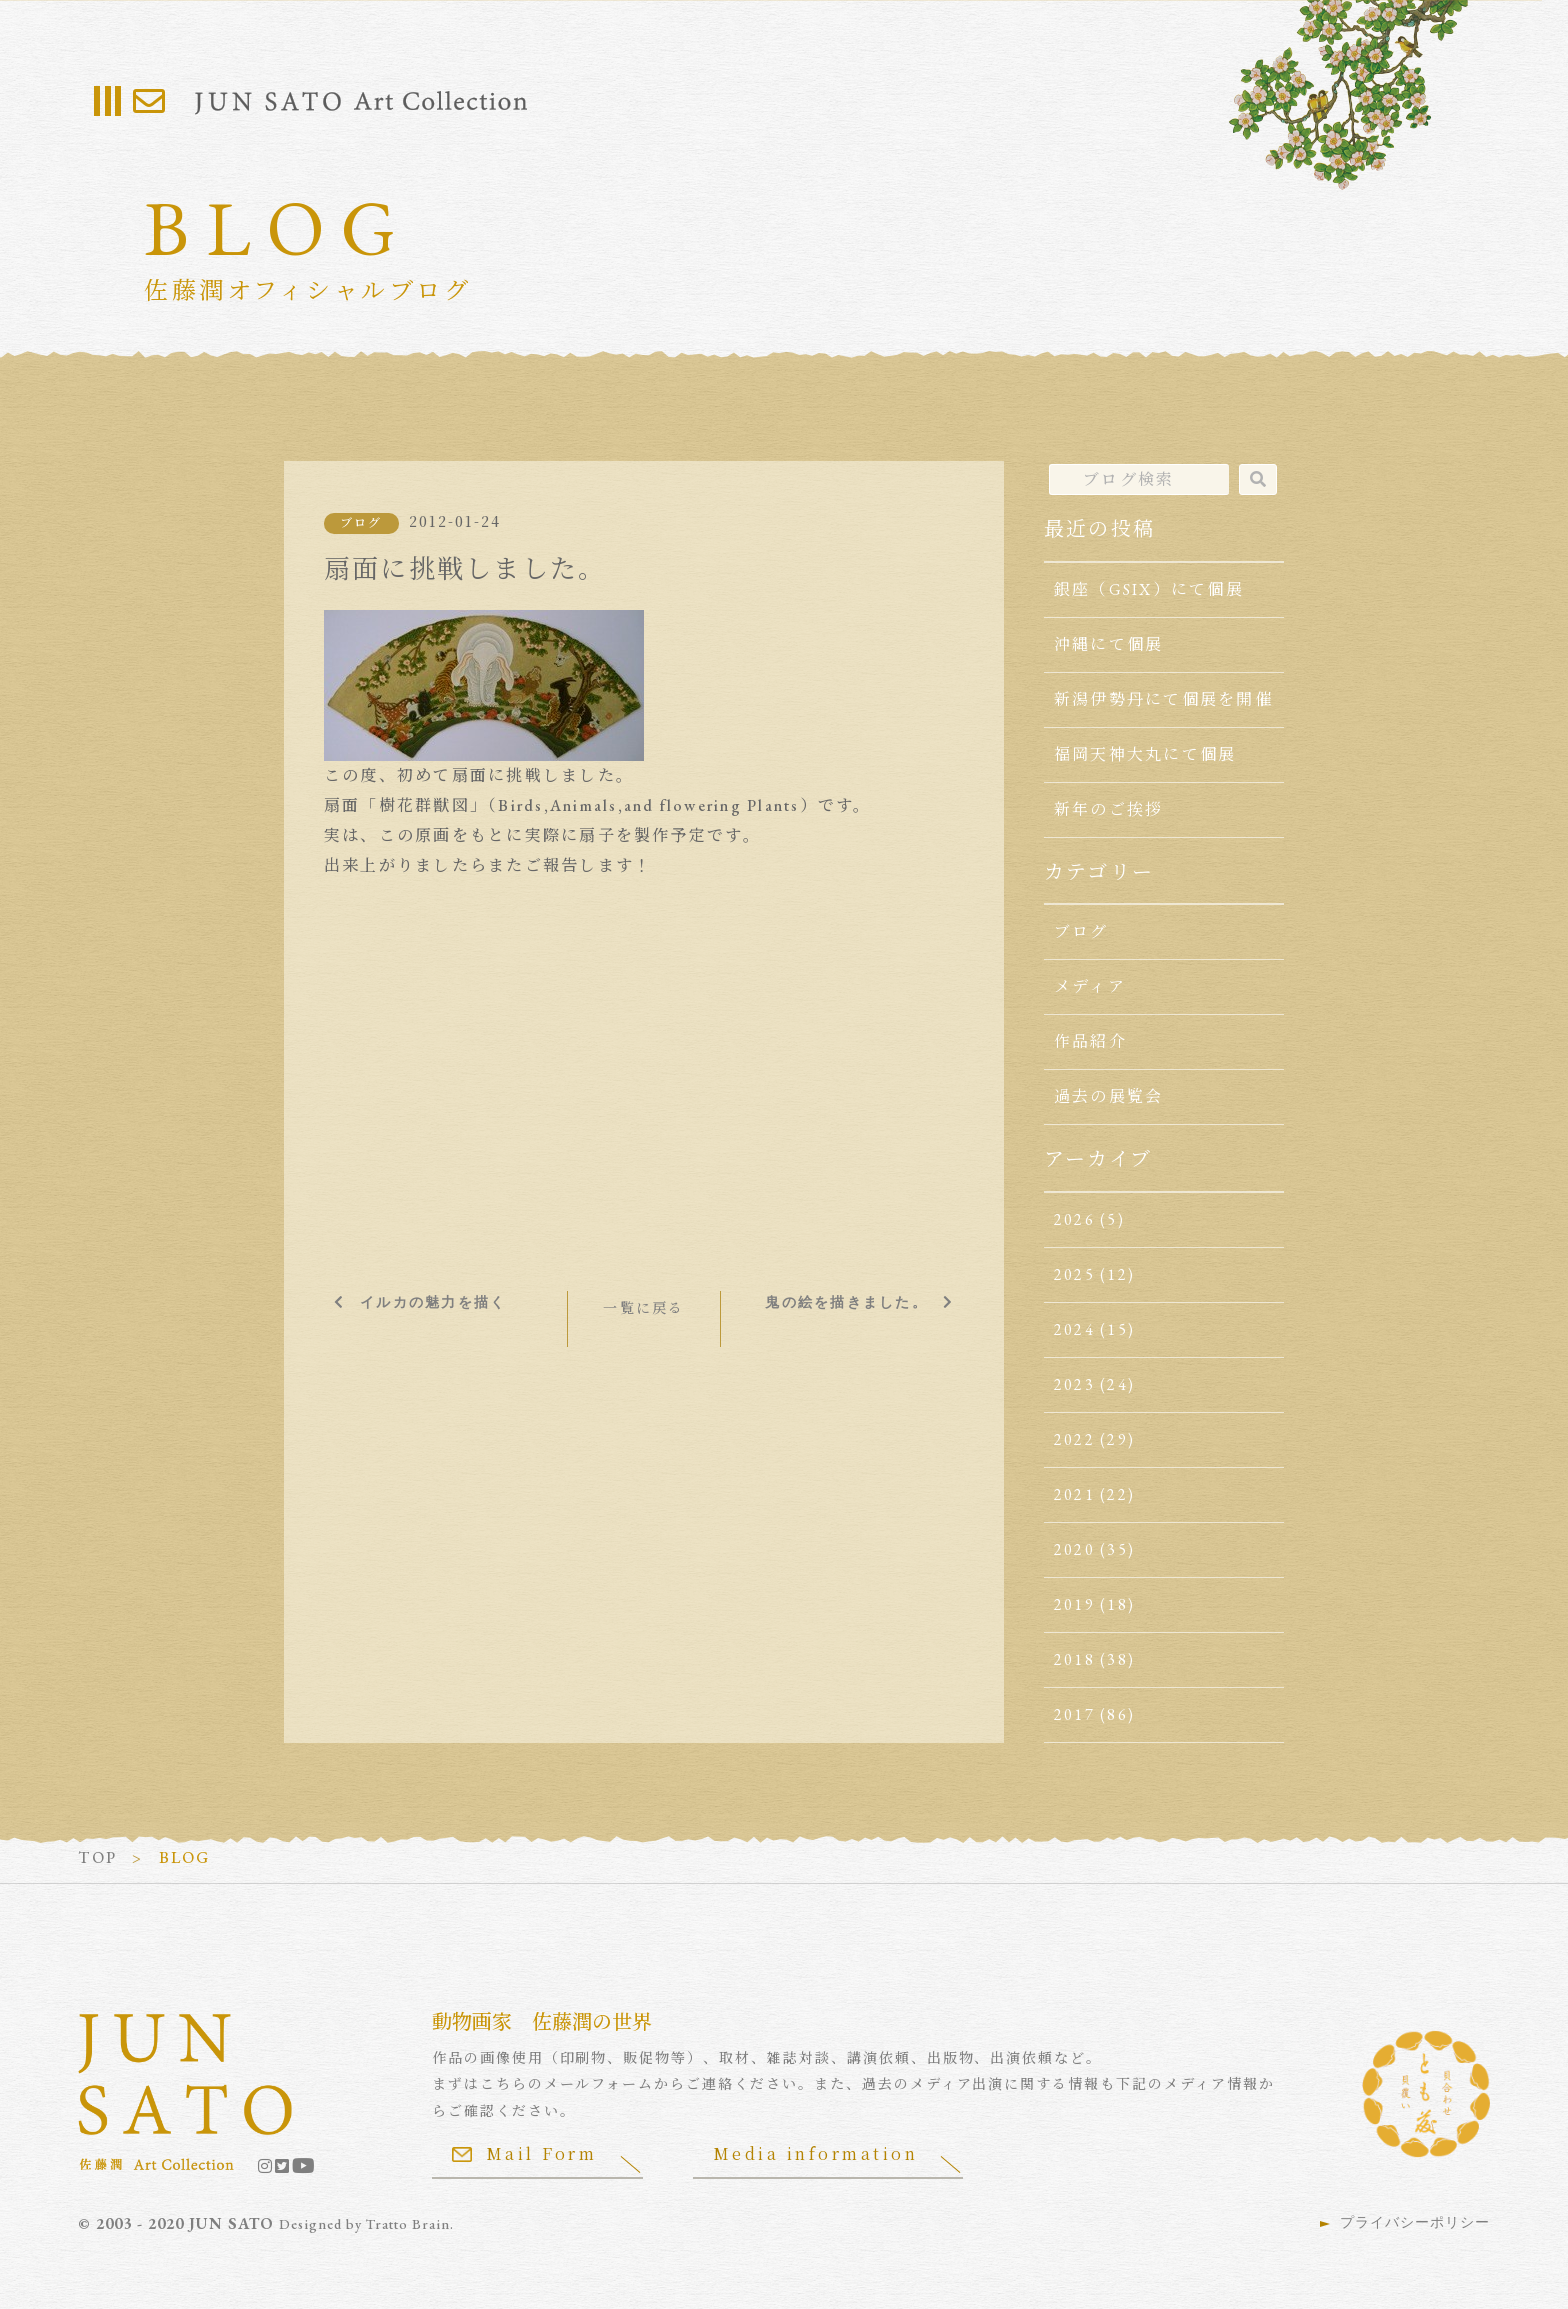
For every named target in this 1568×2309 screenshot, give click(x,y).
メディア (1090, 986)
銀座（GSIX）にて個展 (1149, 589)
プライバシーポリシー (1415, 2222)
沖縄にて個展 (1108, 644)
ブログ (361, 523)
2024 (1074, 1329)
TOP (97, 1857)
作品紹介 (1090, 1041)
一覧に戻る (643, 1308)
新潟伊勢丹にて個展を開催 (1163, 699)
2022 (1074, 1439)
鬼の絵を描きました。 (846, 1302)
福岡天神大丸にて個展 (1145, 754)
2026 (1074, 1219)
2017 (1074, 1714)
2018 (1074, 1659)
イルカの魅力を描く (433, 1302)
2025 (1074, 1274)
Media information (816, 2153)
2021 (1074, 1494)
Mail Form (525, 2153)
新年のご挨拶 (1108, 809)
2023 (1074, 1384)
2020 (1074, 1549)
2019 (1074, 1604)
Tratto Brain (408, 2224)
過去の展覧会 (1108, 1096)
